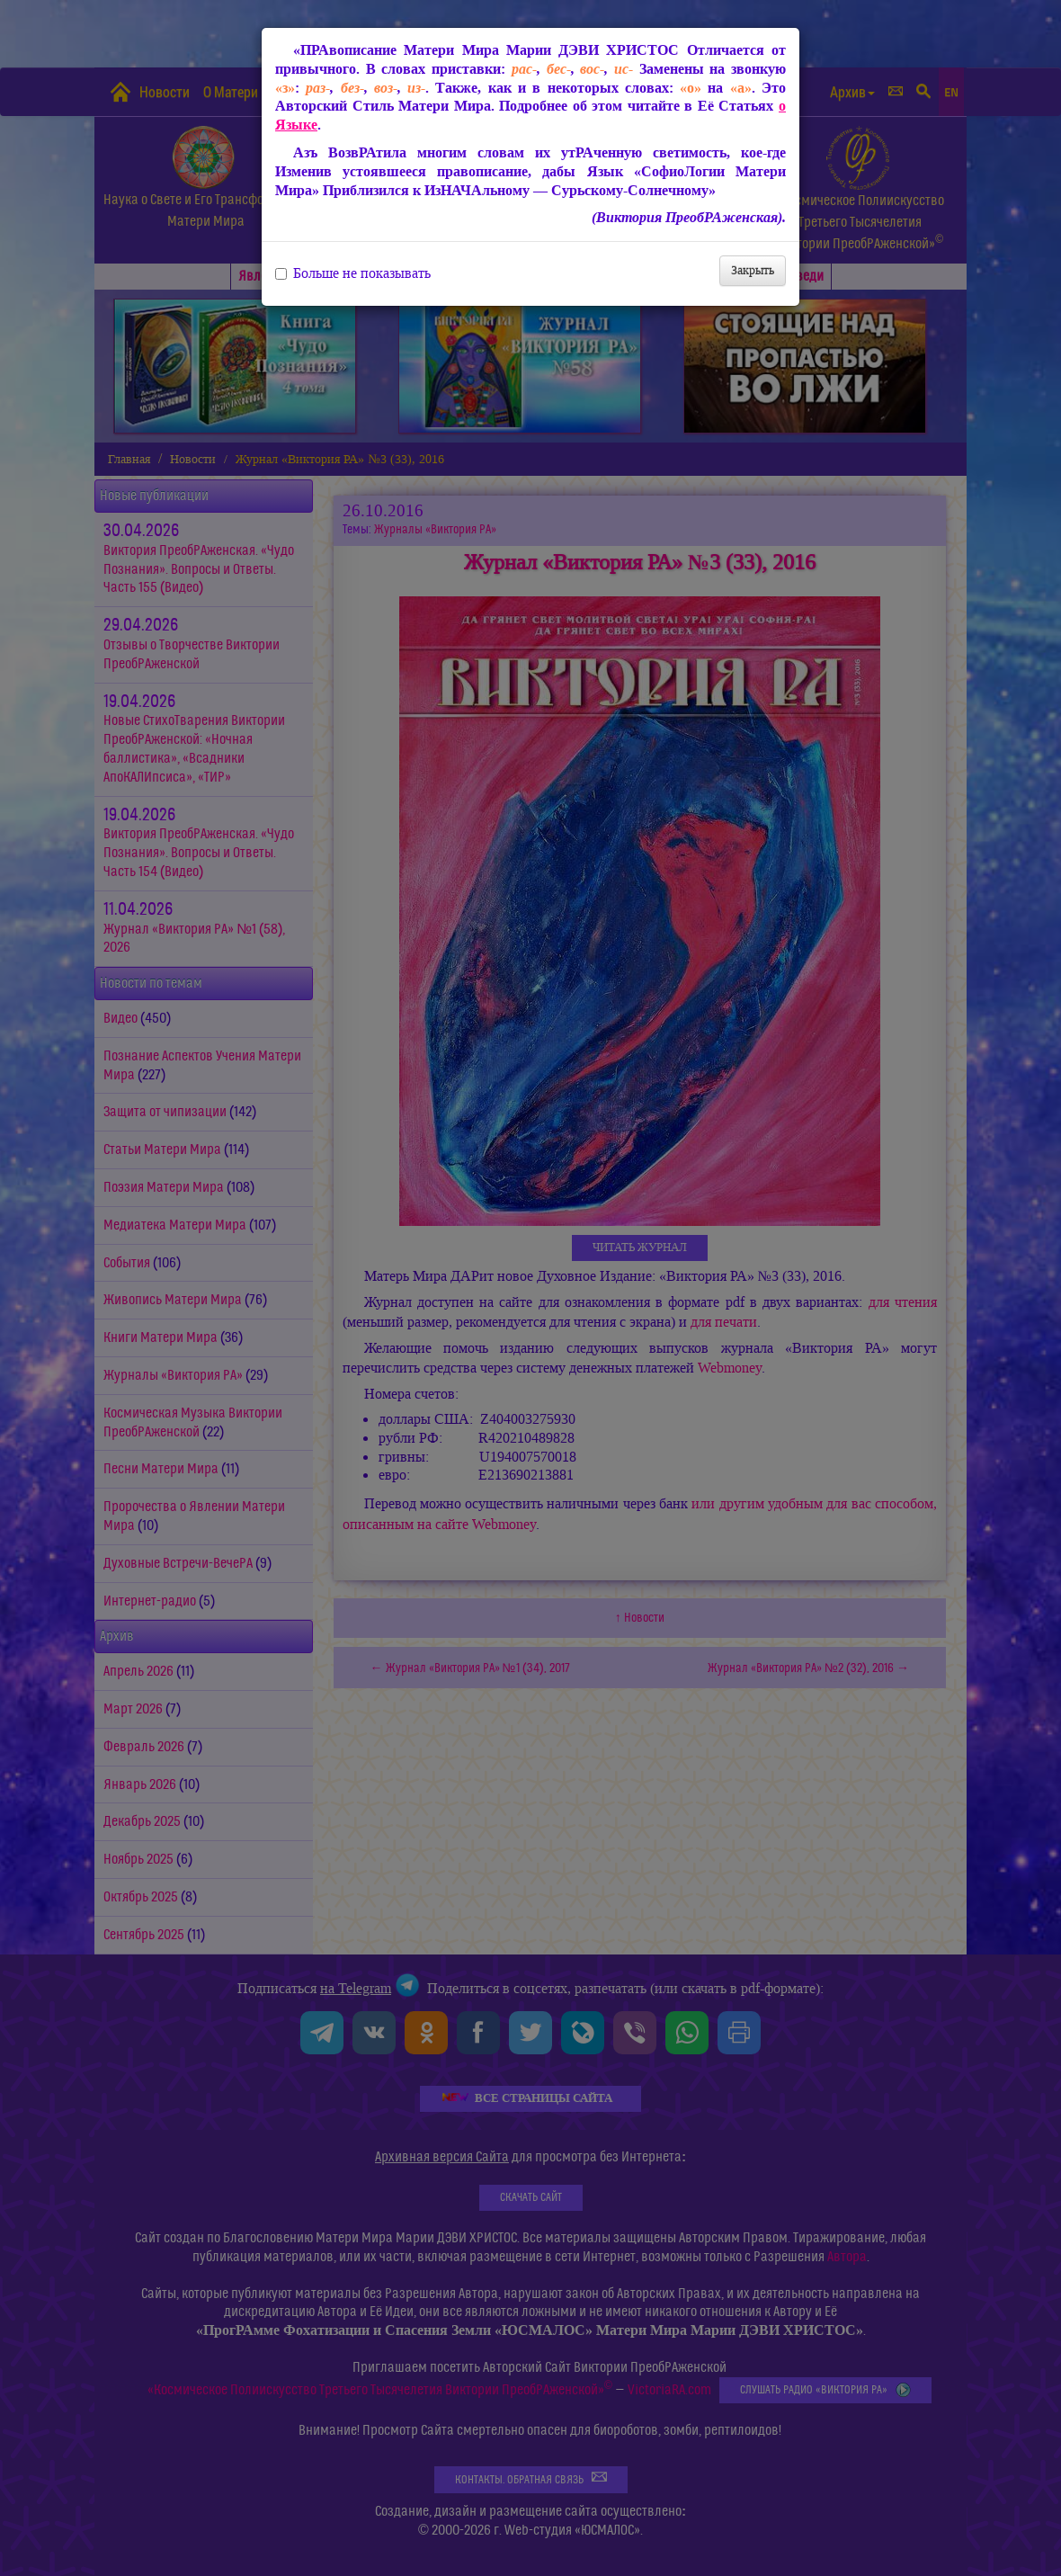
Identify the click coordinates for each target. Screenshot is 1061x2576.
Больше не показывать (353, 273)
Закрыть (752, 270)
